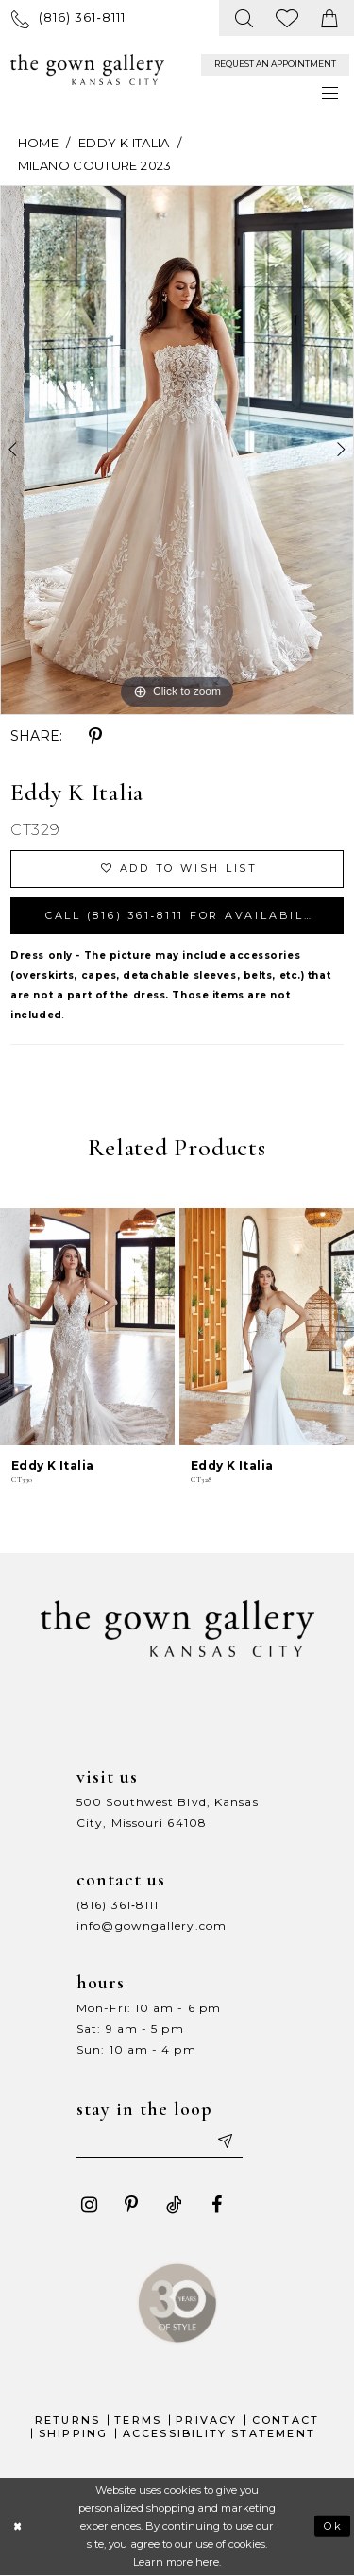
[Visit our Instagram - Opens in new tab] (88, 2204)
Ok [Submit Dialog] (334, 2526)
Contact (285, 2420)
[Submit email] (224, 2140)
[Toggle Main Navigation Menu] (331, 93)
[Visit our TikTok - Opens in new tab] (173, 2204)
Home (38, 142)
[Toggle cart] (330, 18)
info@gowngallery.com (151, 1926)
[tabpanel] (177, 450)
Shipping (74, 2433)
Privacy (206, 2420)
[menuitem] (68, 17)
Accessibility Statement (219, 2433)
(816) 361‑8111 (117, 1905)
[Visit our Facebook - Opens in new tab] (216, 2204)
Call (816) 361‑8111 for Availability (186, 915)
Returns (67, 2420)
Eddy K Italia (124, 142)
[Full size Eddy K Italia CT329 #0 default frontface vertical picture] (177, 450)
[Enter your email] (159, 2140)
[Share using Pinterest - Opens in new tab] (95, 736)
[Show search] (245, 18)
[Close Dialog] (17, 2526)
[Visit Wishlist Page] (288, 18)
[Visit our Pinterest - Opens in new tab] (131, 2204)
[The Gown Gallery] (87, 70)
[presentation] (87, 1326)
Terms (137, 2420)
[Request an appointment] (275, 65)
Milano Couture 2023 (95, 165)
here (207, 2561)
